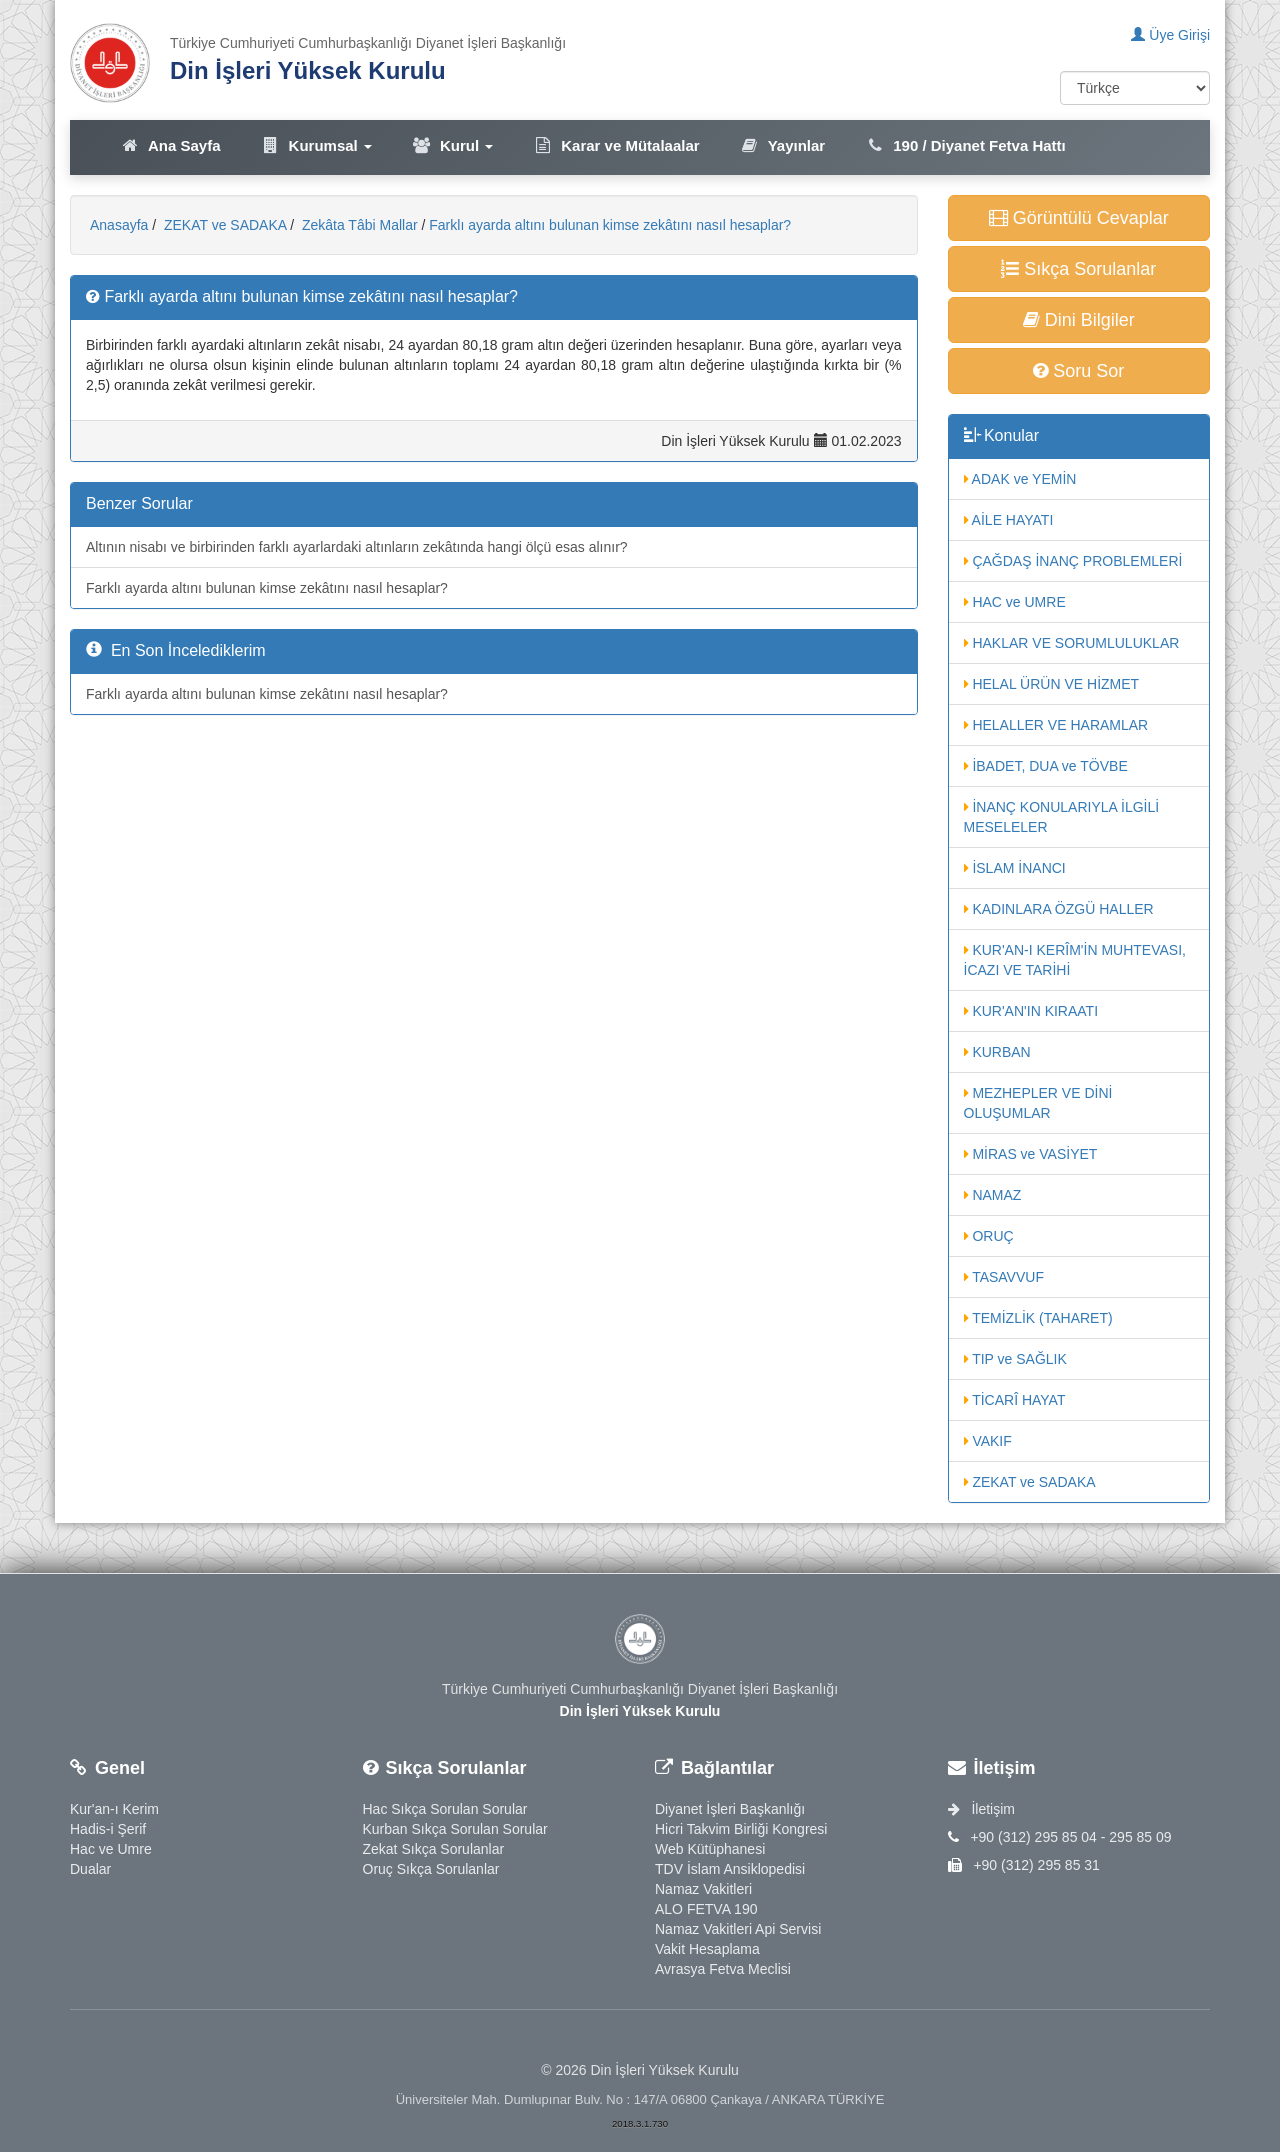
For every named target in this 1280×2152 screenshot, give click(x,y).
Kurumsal (316, 145)
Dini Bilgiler (1079, 320)
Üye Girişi (1170, 35)
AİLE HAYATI (1009, 520)
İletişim (981, 1809)
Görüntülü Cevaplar (1079, 218)
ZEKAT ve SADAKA (223, 225)
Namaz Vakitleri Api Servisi (738, 1929)
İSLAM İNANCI (1015, 868)
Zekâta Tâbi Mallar (358, 225)
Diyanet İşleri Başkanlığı (730, 1809)
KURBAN (997, 1052)
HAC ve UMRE (1015, 602)
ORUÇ (989, 1236)
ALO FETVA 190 (706, 1909)
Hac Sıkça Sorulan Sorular (445, 1809)
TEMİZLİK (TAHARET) (1038, 1318)
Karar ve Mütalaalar (616, 145)
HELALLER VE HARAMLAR (1056, 725)
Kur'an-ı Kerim (114, 1809)
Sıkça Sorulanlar (1078, 269)
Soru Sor (1078, 371)
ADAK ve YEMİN (1020, 479)
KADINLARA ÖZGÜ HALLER (1059, 909)
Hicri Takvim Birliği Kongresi (741, 1829)
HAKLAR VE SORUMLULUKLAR (1072, 643)
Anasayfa (119, 225)
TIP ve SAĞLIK (1015, 1359)
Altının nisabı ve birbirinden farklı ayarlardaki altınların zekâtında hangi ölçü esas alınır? (357, 547)
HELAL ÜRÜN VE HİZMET (1052, 684)
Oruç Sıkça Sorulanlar (431, 1869)
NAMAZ (993, 1195)
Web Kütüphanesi (710, 1849)
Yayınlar (783, 145)
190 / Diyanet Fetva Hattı (965, 145)
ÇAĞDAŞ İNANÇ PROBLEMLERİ (1073, 561)
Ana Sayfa (170, 145)
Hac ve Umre (111, 1849)
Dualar (90, 1869)
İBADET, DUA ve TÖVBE (1046, 766)
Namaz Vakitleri (703, 1889)
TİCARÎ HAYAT (1015, 1400)
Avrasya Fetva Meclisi (723, 1969)
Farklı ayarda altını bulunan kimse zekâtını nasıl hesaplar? (610, 225)
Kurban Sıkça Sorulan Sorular (455, 1829)
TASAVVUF (1004, 1277)
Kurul (452, 145)
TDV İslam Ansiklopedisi (730, 1869)
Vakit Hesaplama (707, 1949)
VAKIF (988, 1441)
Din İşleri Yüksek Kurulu (308, 70)
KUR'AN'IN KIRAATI (1031, 1011)
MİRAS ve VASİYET (1031, 1154)
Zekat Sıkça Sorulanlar (434, 1849)
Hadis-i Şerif (108, 1829)
